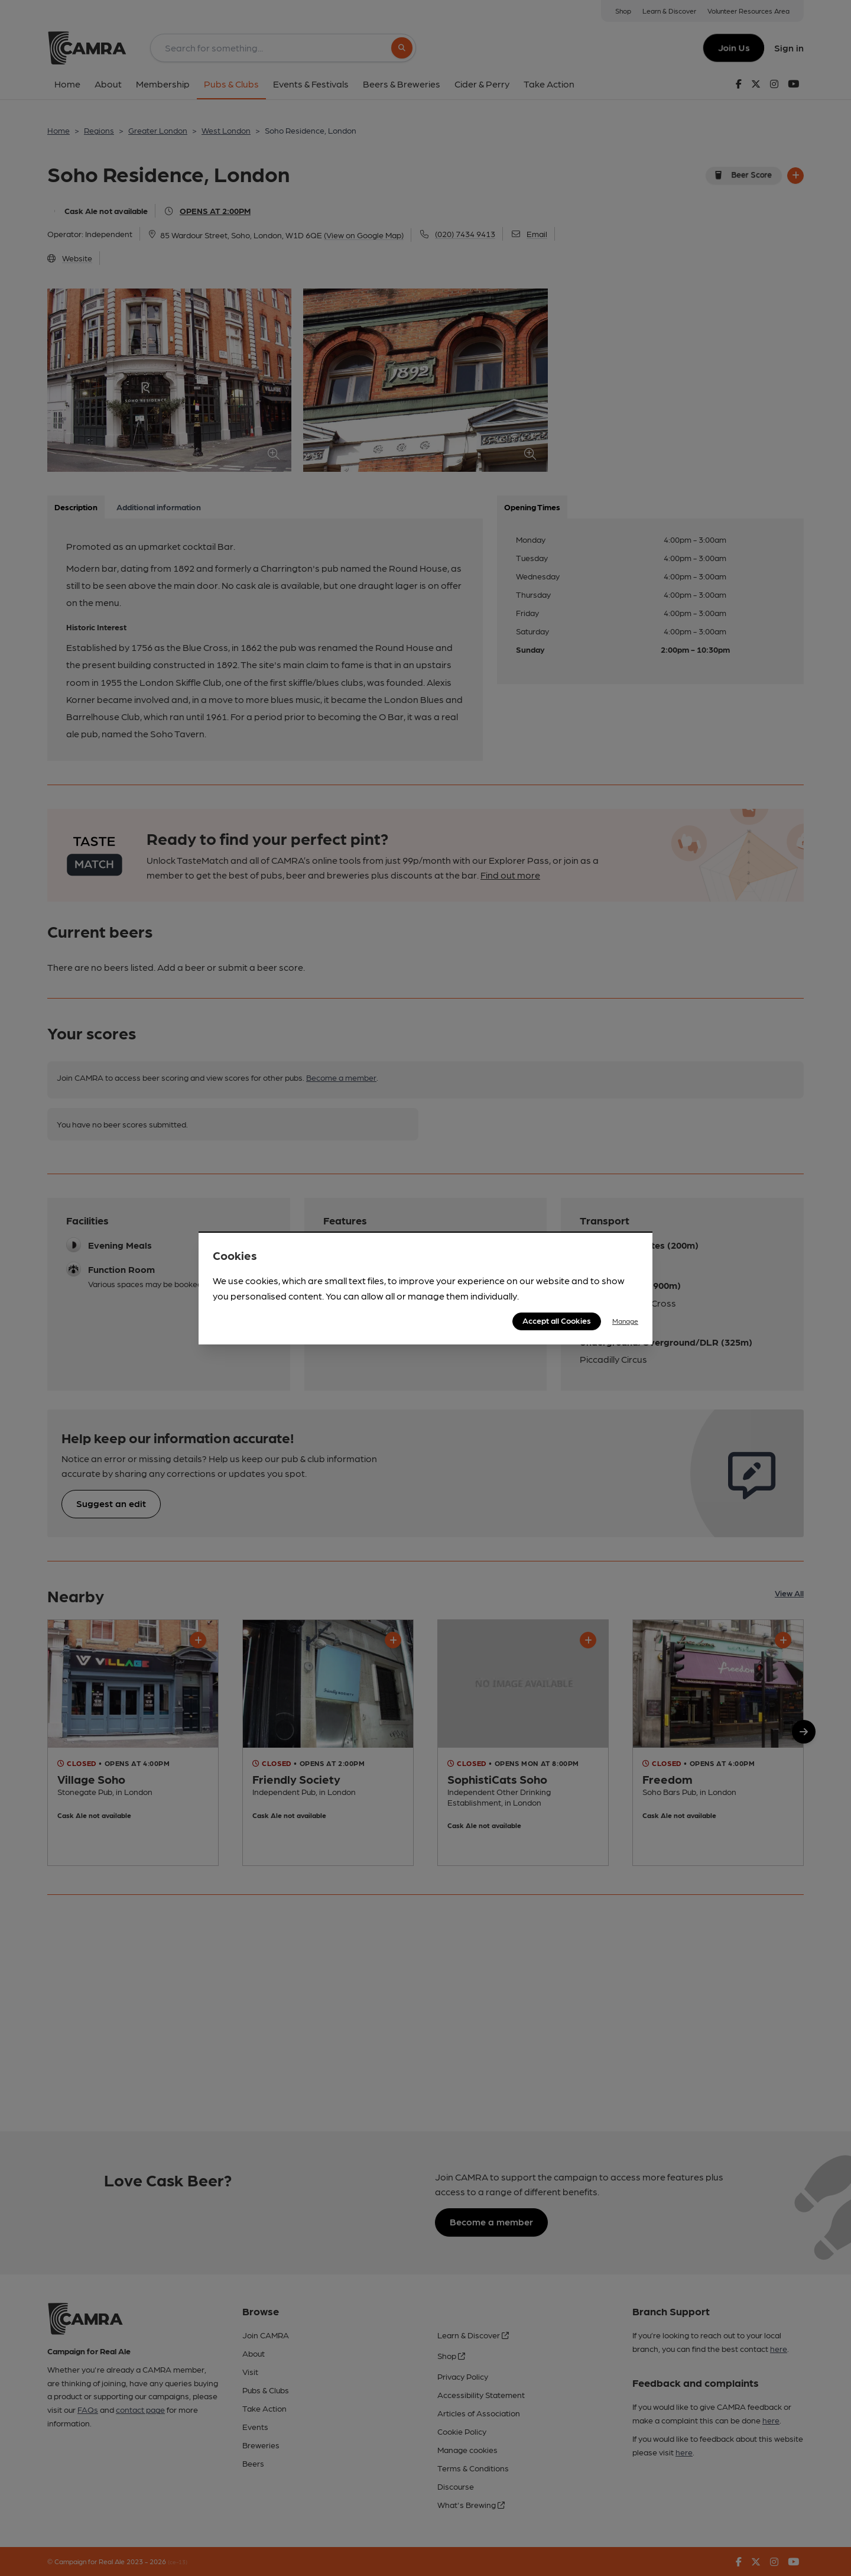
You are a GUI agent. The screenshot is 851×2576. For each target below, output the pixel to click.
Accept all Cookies (556, 1320)
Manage (625, 1321)
